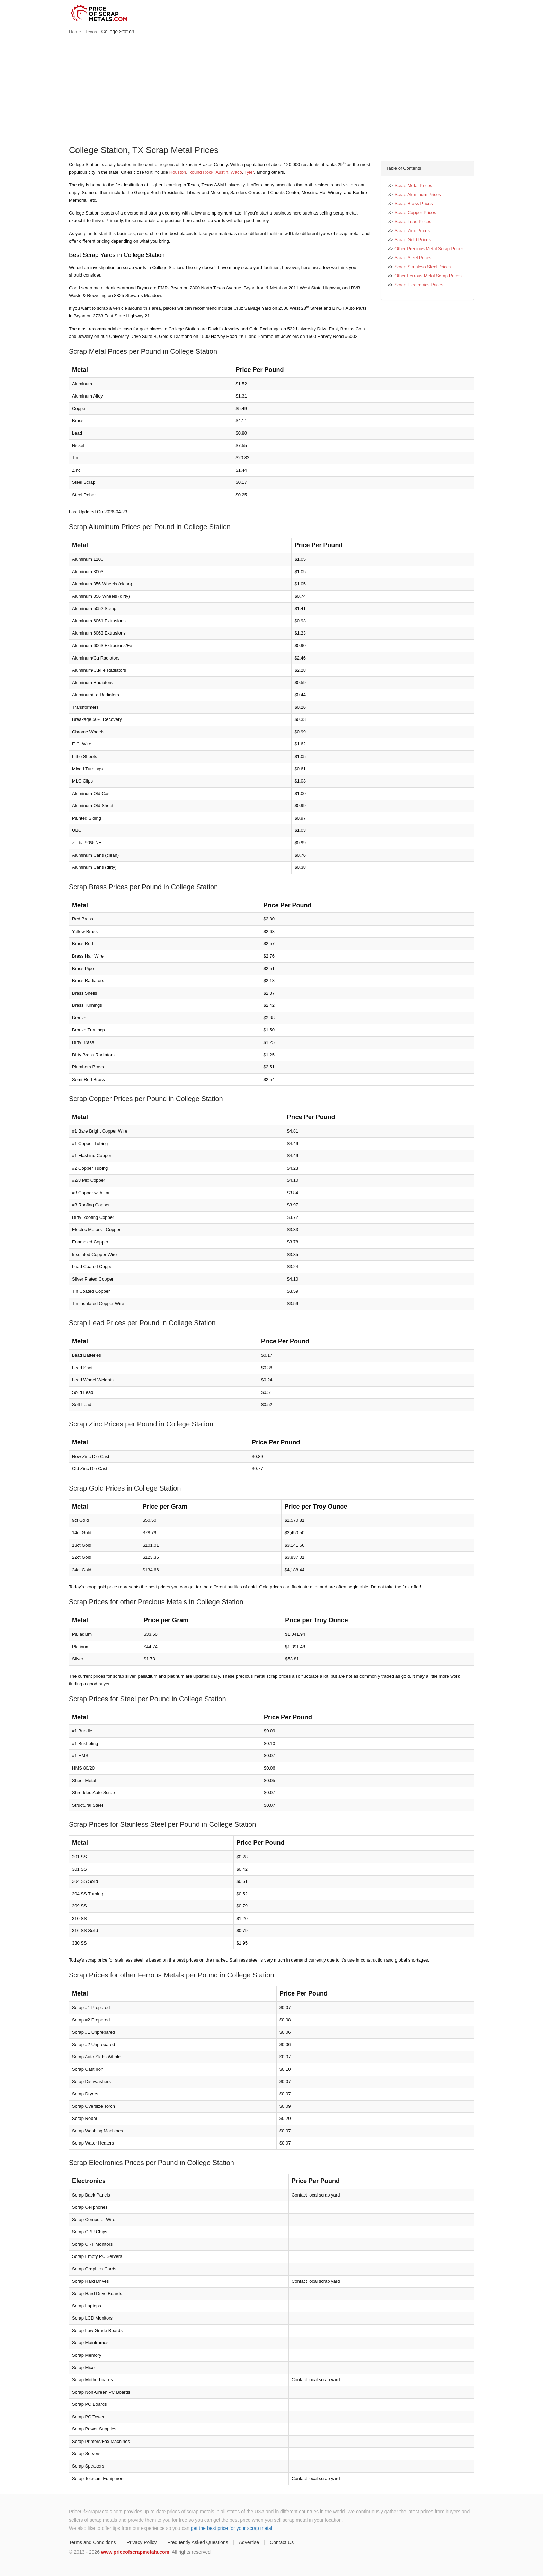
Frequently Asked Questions (198, 2542)
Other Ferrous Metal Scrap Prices (428, 275)
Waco (236, 172)
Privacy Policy (141, 2542)
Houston (177, 172)
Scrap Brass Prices (413, 203)
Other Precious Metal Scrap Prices (428, 248)
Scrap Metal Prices (413, 185)
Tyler (249, 172)
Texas (91, 31)
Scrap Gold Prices (412, 239)
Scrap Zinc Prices (412, 230)
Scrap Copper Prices (415, 212)
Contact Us (282, 2542)
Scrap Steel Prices (412, 257)
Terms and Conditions (92, 2542)
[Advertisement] (271, 90)
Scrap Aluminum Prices (417, 194)
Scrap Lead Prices (412, 221)
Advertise (249, 2542)
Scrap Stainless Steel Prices (422, 266)
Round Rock (200, 172)
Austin (221, 172)
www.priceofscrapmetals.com (135, 2552)
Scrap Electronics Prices (418, 284)
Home (75, 31)
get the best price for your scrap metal (231, 2528)
